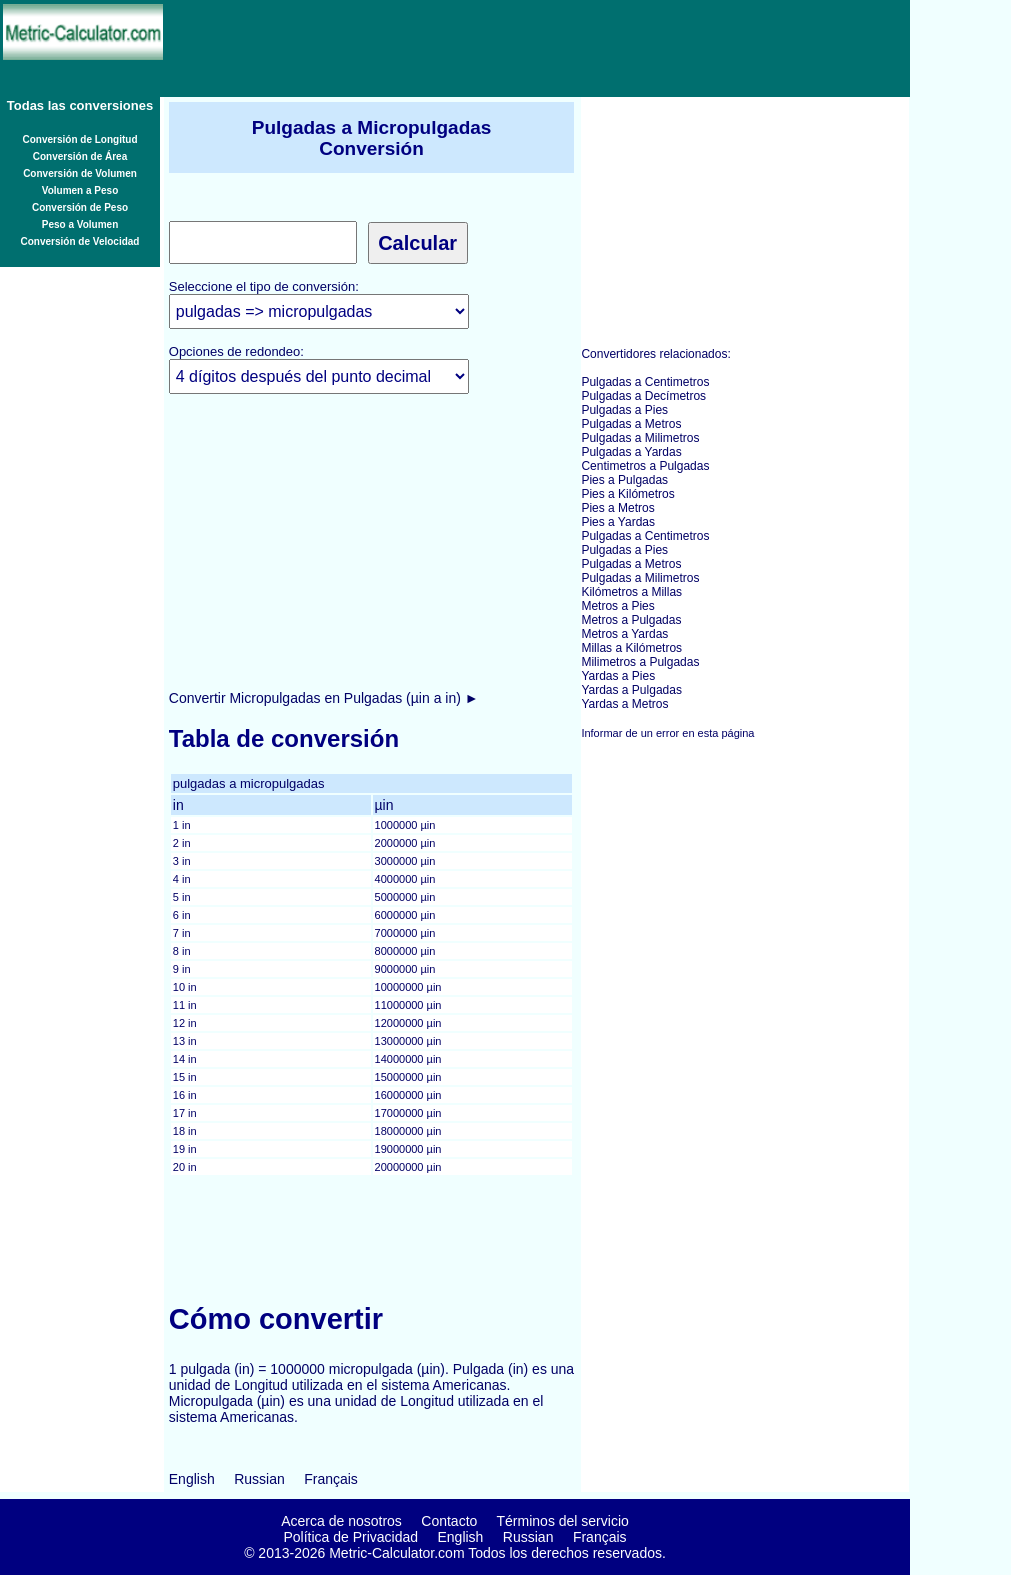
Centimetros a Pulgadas (645, 466)
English (192, 1479)
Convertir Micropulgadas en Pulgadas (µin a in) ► (324, 698)
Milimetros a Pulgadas (640, 662)
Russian (259, 1479)
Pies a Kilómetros (627, 494)
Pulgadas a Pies (624, 410)
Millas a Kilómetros (631, 648)
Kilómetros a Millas (631, 592)
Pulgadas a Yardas (631, 452)
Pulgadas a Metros (631, 424)
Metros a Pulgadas (631, 620)
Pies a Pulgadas (624, 480)
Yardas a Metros (624, 704)
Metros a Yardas (624, 634)
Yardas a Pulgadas (631, 690)
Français (331, 1479)
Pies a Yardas (618, 522)
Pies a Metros (617, 508)
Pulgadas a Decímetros (643, 396)
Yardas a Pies (618, 676)
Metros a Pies (617, 606)
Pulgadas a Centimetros (645, 382)
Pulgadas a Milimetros (640, 438)
